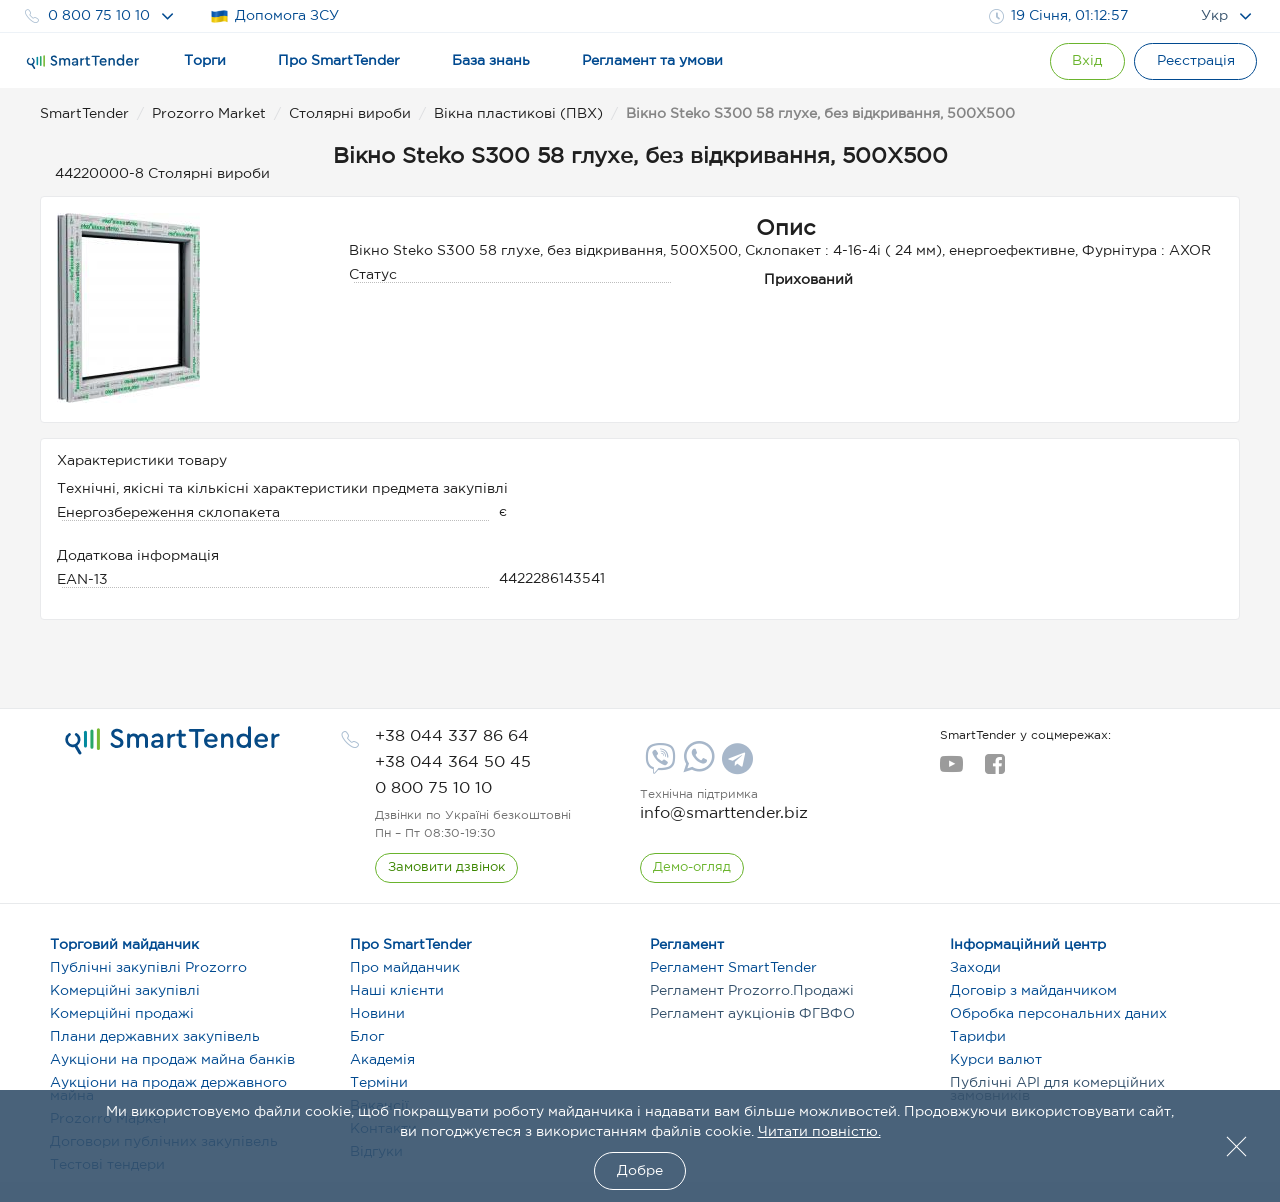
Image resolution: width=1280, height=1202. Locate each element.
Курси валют (996, 1060)
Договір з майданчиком (1033, 991)
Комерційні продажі (122, 1014)
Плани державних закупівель (155, 1037)
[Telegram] (735, 766)
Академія (382, 1060)
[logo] (172, 741)
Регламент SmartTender (733, 968)
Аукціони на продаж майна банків (172, 1060)
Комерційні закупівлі (125, 991)
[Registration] (1195, 61)
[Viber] (658, 766)
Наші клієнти (397, 991)
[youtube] (951, 770)
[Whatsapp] (696, 768)
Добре (640, 1171)
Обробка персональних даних (1058, 1014)
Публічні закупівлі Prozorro (148, 968)
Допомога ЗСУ (274, 16)
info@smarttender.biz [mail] (724, 813)
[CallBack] (446, 868)
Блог (367, 1037)
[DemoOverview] (692, 868)
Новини (377, 1014)
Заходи (975, 968)
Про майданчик (405, 968)
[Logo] (83, 62)
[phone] (452, 736)
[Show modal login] (1085, 61)
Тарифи (978, 1037)
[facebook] (994, 770)
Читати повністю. (819, 1132)
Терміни (379, 1083)
